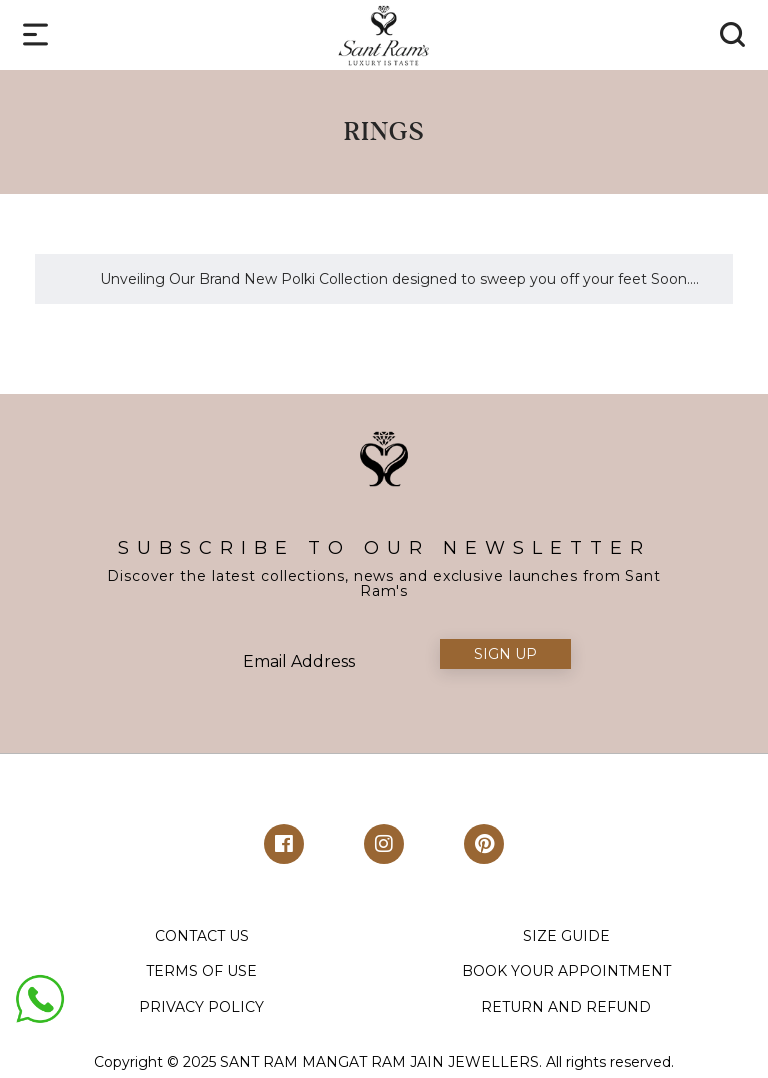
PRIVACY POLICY (201, 1007)
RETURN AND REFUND (566, 1007)
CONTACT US (202, 936)
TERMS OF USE (201, 971)
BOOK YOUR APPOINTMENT (566, 971)
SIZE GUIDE (566, 936)
